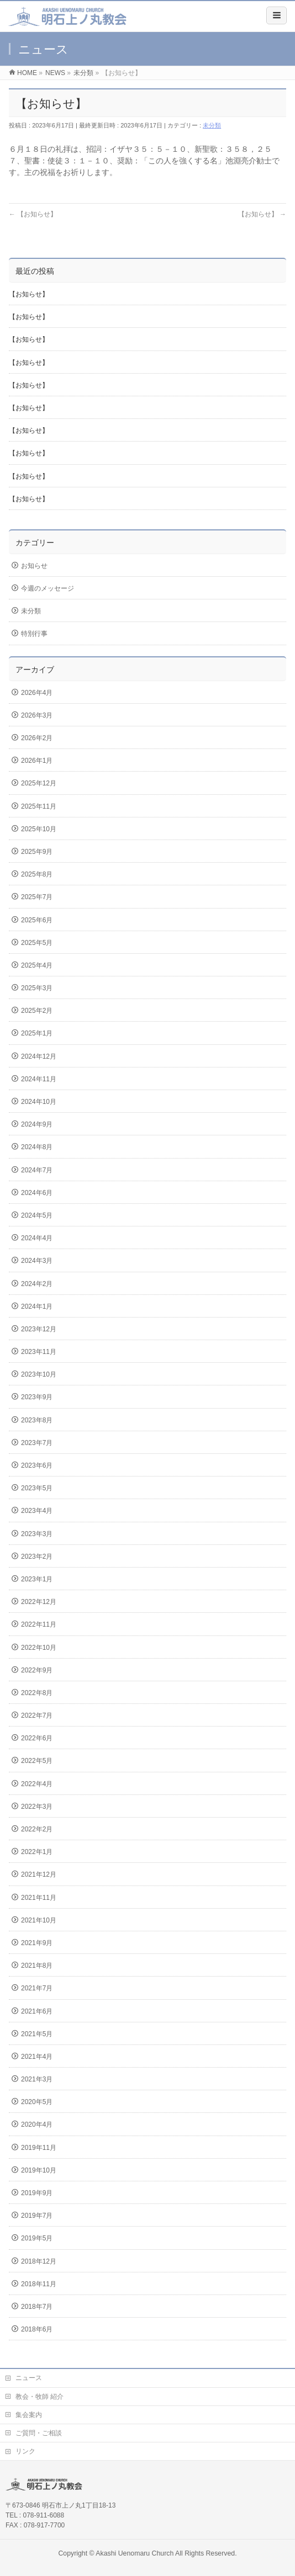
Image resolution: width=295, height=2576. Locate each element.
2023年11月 (38, 1352)
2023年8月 (36, 1420)
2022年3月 (36, 1806)
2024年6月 (36, 1193)
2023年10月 (38, 1374)
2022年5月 (36, 1761)
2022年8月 (36, 1693)
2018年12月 (38, 2261)
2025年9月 (36, 852)
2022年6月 (36, 1738)
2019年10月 (38, 2170)
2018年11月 (38, 2284)
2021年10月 (38, 1920)
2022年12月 (38, 1602)
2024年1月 (36, 1306)
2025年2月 (36, 1011)
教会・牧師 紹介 (39, 2396)
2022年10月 (38, 1647)
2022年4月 (36, 1784)
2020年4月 (36, 2124)
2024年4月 (36, 1238)
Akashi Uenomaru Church (134, 2553)
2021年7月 (36, 1988)
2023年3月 (36, 1534)
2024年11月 (38, 1079)
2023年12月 (38, 1329)
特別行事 (34, 634)
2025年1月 (36, 1033)
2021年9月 (36, 1943)
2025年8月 (36, 874)
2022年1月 (36, 1852)
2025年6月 (36, 920)
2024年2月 (36, 1284)
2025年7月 (36, 897)
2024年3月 (36, 1261)
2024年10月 (38, 1102)
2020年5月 (36, 2102)
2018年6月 (36, 2329)
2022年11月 (38, 1624)
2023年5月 (36, 1488)
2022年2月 (36, 1829)
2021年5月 (36, 2034)
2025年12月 (38, 783)
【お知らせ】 (33, 214)
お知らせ (34, 566)
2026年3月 (36, 715)
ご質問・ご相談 (38, 2433)
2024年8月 (36, 1147)
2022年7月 (36, 1715)
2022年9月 (36, 1670)
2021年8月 (36, 1965)
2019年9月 (36, 2193)
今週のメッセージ (47, 588)
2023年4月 (36, 1511)
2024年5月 (36, 1215)
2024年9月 (36, 1124)
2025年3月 (36, 988)
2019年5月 (36, 2238)
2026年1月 (36, 760)
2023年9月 (36, 1397)
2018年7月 (36, 2307)
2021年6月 (36, 2011)
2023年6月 (36, 1465)
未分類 (212, 125)
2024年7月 (36, 1170)
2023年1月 (36, 1579)
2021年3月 (36, 2079)
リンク (25, 2451)
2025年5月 (36, 943)
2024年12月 (38, 1056)
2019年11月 (38, 2148)
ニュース (28, 2378)
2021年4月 (36, 2056)
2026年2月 (36, 738)
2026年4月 (36, 693)
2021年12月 (38, 1874)
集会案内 (28, 2415)
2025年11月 (38, 806)
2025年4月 (36, 965)
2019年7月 (36, 2215)
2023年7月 (36, 1443)
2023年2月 (36, 1556)
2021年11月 (38, 1898)
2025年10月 (38, 829)
